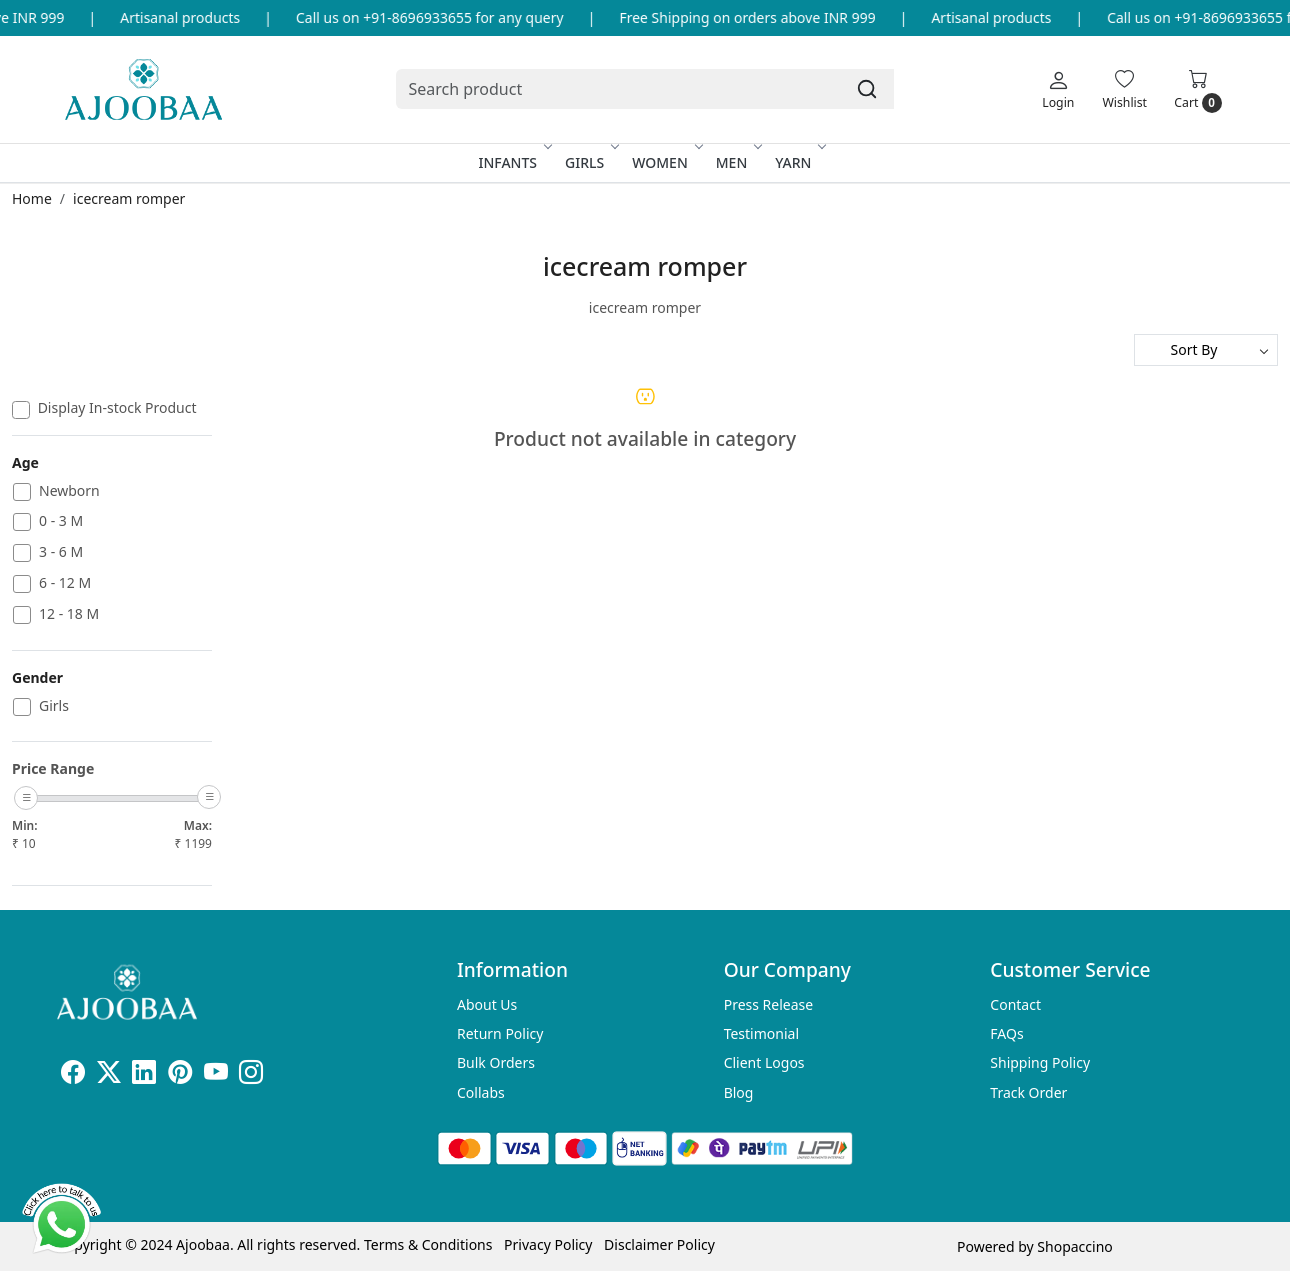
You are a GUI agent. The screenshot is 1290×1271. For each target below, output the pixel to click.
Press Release (769, 1004)
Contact (1015, 1004)
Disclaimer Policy (659, 1244)
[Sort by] (1206, 350)
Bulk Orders (496, 1062)
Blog (739, 1092)
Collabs (481, 1092)
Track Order (1028, 1092)
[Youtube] (216, 1075)
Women (666, 162)
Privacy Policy (548, 1244)
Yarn (799, 162)
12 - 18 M (69, 614)
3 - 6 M (61, 552)
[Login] (1058, 89)
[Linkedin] (144, 1075)
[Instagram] (251, 1075)
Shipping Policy (1040, 1062)
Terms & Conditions (428, 1244)
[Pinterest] (180, 1075)
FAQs (1006, 1033)
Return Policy (500, 1033)
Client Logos (764, 1062)
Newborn (69, 491)
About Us (487, 1004)
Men (738, 162)
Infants (514, 162)
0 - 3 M (61, 521)
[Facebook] (73, 1075)
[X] (109, 1075)
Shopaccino (1074, 1246)
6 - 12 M (65, 583)
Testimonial (761, 1033)
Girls (590, 162)
